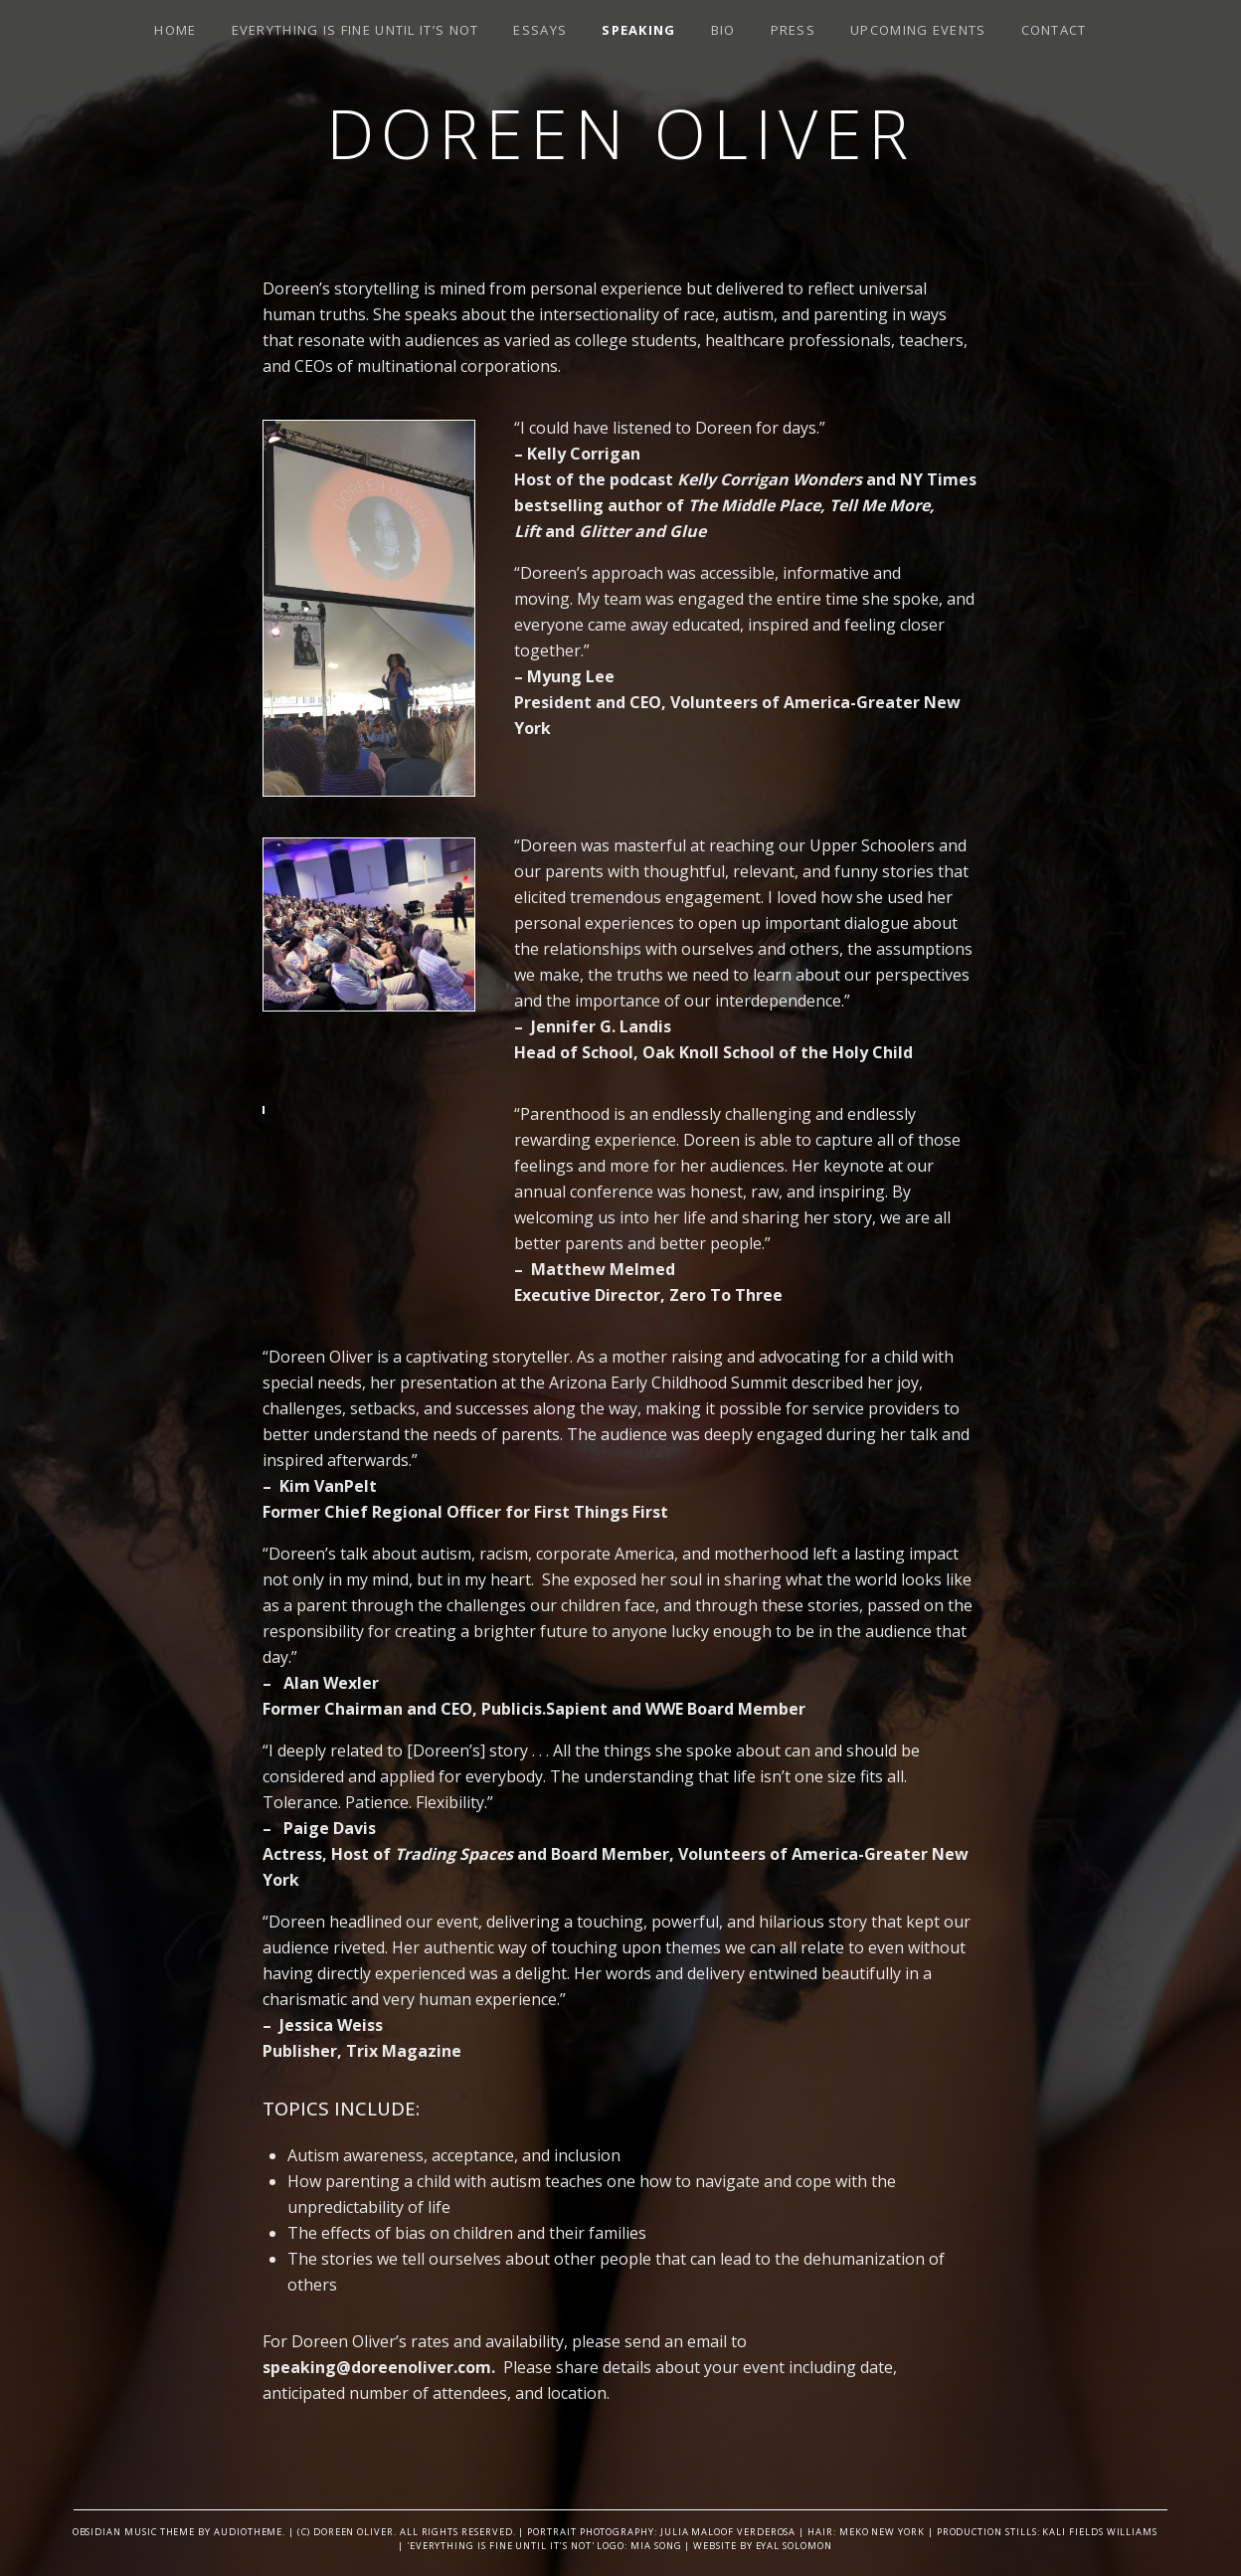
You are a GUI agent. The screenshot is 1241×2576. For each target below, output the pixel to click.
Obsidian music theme (134, 2531)
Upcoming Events (918, 30)
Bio (723, 30)
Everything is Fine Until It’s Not (355, 30)
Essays (540, 30)
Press (793, 30)
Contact (1054, 30)
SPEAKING (638, 30)
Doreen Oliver (620, 133)
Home (175, 30)
